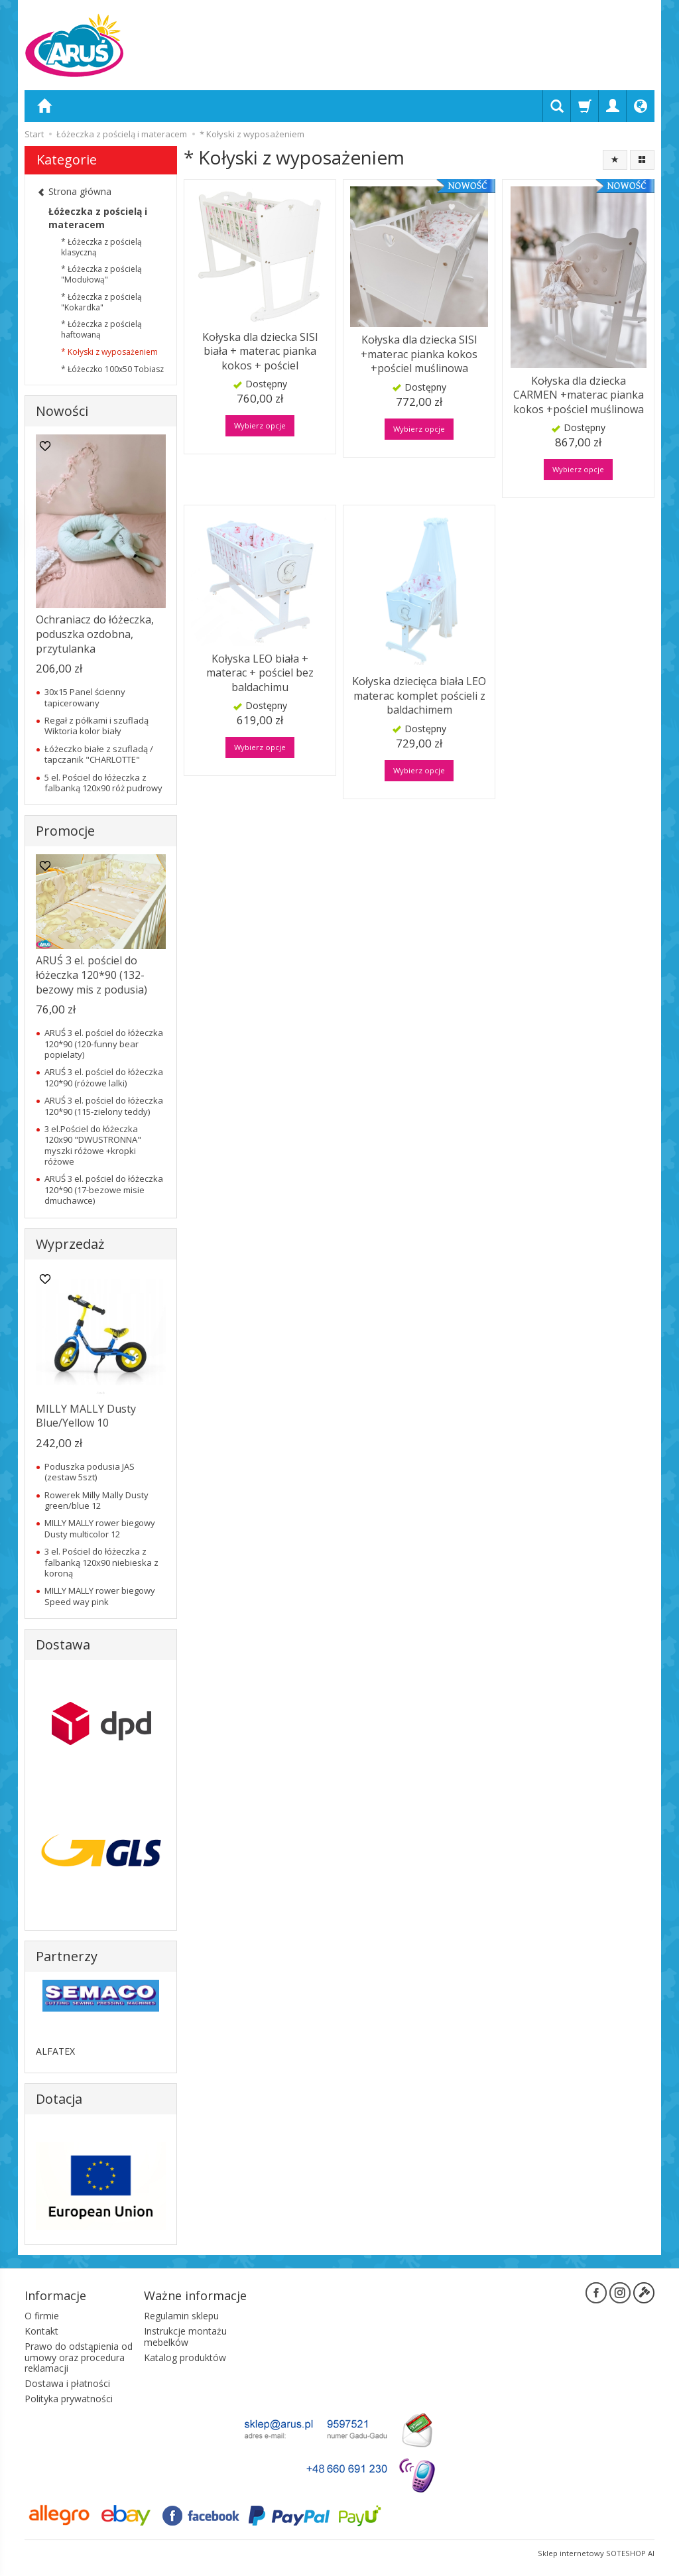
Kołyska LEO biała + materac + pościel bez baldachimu (260, 672)
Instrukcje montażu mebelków (185, 2336)
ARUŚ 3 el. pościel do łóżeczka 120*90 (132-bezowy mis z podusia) (91, 974)
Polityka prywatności (69, 2398)
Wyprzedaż (70, 1244)
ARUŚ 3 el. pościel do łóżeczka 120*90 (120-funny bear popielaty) (103, 1044)
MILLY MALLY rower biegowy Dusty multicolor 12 (99, 1528)
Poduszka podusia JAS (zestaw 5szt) (89, 1471)
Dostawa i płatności (67, 2383)
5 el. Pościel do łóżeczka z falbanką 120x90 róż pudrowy (103, 782)
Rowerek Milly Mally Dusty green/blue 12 (96, 1500)
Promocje (65, 831)
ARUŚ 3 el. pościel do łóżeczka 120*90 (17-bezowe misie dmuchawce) (103, 1189)
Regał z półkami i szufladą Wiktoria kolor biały (96, 725)
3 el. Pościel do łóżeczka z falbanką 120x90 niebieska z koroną (101, 1562)
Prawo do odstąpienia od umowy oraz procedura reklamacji (79, 2356)
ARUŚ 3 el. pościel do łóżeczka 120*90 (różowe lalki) (103, 1077)
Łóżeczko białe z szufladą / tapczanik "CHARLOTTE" (98, 754)
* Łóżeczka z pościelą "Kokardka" (101, 302)
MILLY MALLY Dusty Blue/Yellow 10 (86, 1416)
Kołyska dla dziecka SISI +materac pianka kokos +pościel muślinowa (419, 353)
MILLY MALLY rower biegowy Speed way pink (99, 1595)
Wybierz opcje (260, 425)
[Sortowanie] (615, 160)
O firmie (42, 2315)
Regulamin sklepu (181, 2315)
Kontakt (41, 2330)
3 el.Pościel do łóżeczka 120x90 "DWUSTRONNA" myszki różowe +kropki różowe (92, 1145)
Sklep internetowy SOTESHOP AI (596, 2552)
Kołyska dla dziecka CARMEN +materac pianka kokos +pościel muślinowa (578, 395)
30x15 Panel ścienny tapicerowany (84, 697)
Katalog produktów (185, 2357)
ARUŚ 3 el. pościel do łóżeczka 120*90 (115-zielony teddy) (103, 1105)
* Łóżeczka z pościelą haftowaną (101, 329)
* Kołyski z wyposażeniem (109, 351)
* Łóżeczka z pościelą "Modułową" (101, 274)
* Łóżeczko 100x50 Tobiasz (112, 369)
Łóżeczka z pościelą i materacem (97, 218)
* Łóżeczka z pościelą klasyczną (101, 247)
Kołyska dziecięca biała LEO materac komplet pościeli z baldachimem (419, 695)
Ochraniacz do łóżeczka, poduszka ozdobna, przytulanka (95, 633)
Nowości (62, 411)
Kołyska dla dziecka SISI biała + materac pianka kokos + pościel (260, 351)
